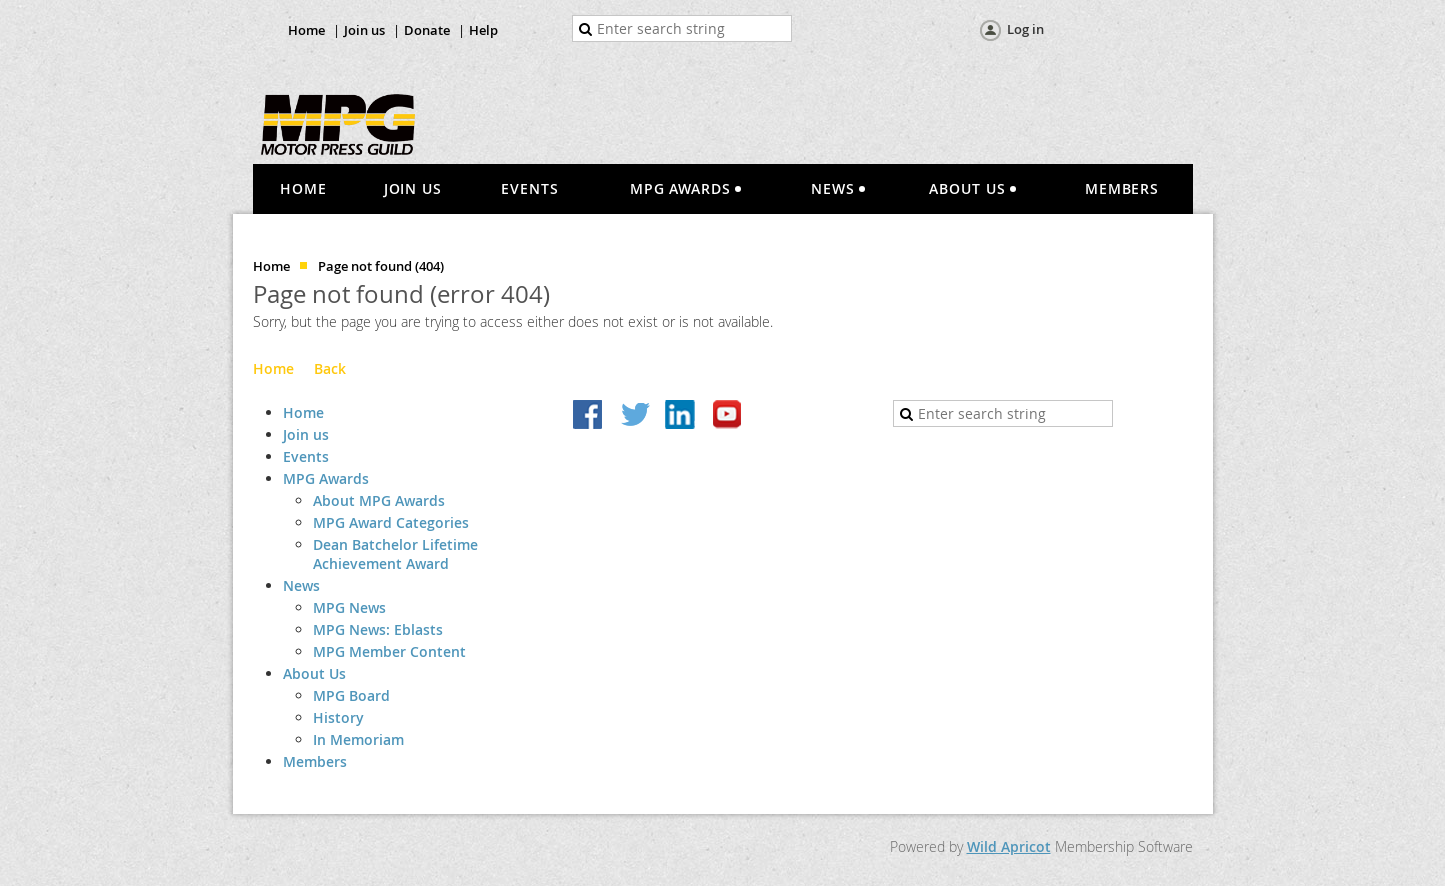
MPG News (349, 607)
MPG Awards (326, 478)
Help (483, 30)
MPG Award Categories (391, 522)
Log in (1025, 29)
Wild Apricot (1009, 846)
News (301, 585)
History (338, 717)
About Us (314, 673)
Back (330, 368)
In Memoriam (358, 739)
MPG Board (351, 695)
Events (306, 456)
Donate (427, 30)
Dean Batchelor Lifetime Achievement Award (395, 554)
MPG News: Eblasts (378, 629)
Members (315, 761)
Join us (364, 30)
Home (306, 30)
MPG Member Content (389, 651)
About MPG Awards (379, 500)
